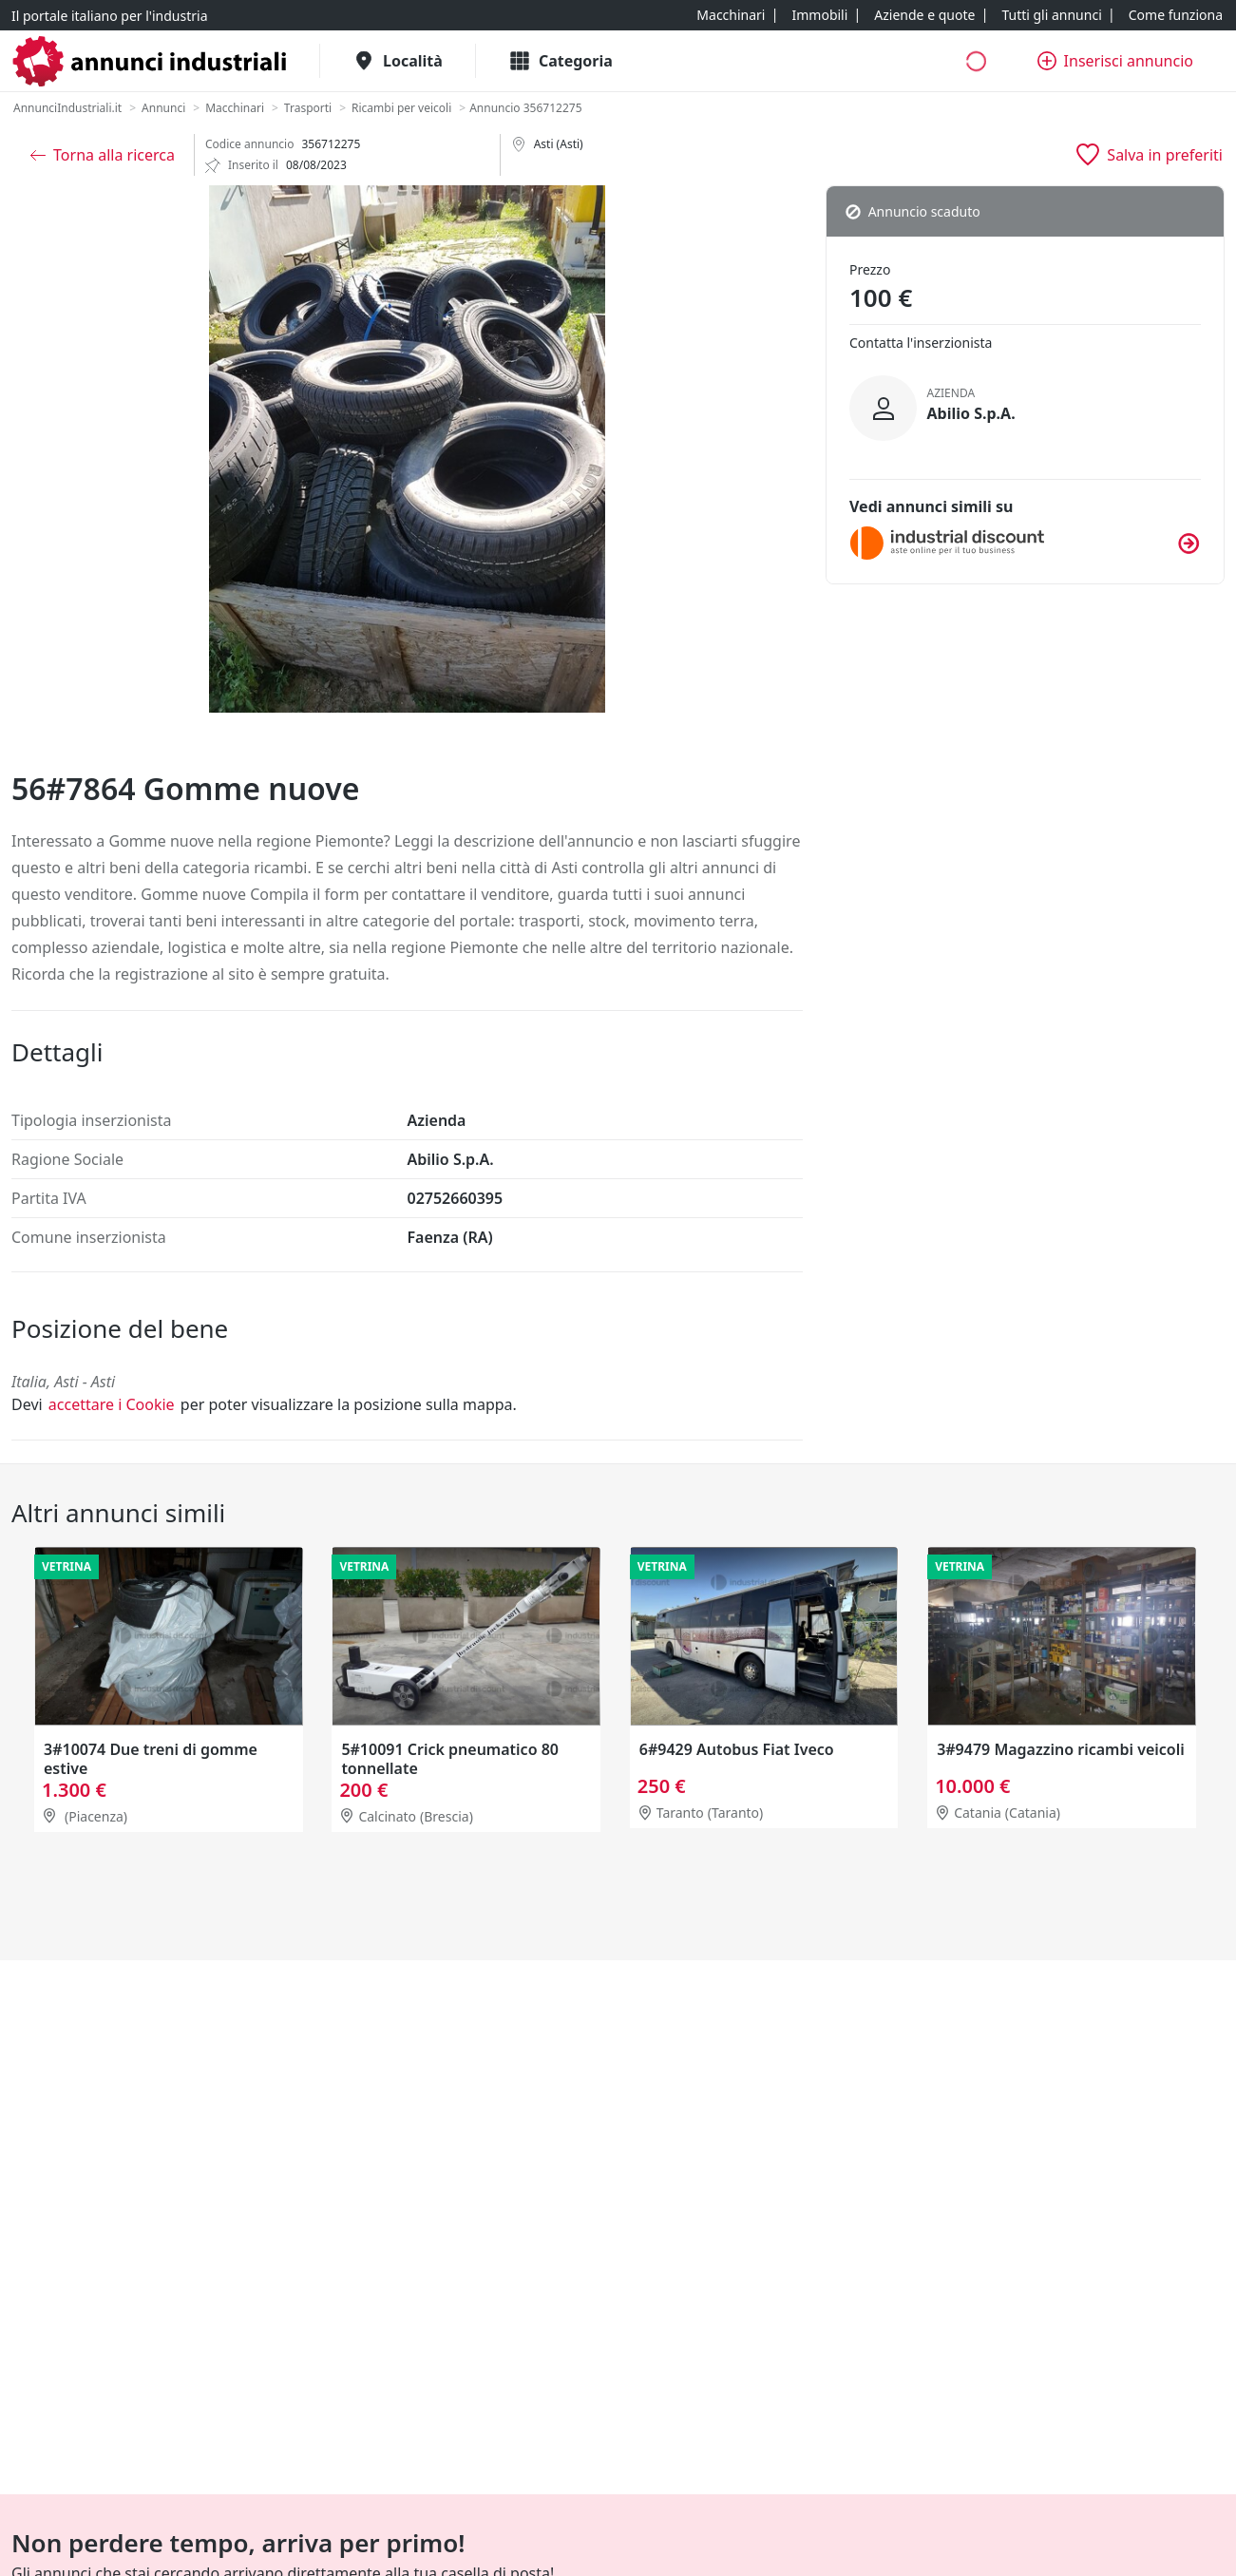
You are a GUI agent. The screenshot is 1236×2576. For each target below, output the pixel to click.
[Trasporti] (307, 108)
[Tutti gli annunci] (1051, 15)
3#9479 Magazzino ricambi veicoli (1061, 1750)
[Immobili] (819, 15)
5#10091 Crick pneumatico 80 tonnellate (450, 1760)
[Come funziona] (1176, 15)
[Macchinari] (730, 15)
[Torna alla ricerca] (102, 155)
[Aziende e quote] (924, 15)
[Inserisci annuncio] (1115, 61)
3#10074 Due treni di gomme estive (150, 1760)
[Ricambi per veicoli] (401, 108)
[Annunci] (163, 108)
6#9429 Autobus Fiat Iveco (736, 1750)
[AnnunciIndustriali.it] (67, 108)
